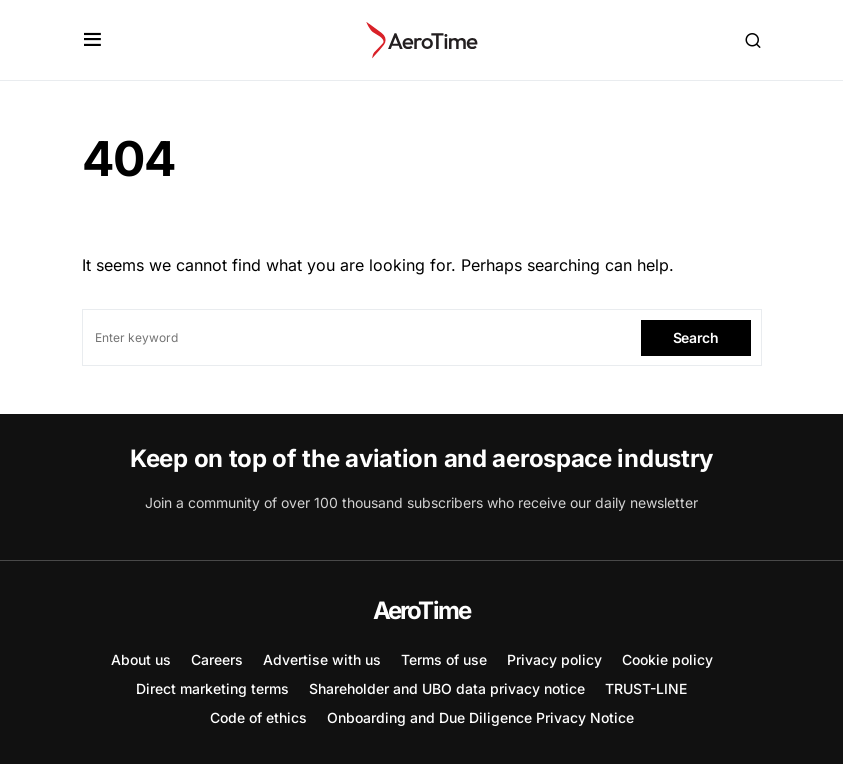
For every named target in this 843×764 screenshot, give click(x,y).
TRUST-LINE (646, 688)
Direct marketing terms (212, 688)
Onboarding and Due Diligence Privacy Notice (480, 717)
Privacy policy (554, 659)
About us (141, 659)
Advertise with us (322, 659)
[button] (92, 40)
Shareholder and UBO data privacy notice (447, 688)
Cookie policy (667, 659)
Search (696, 337)
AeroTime (422, 610)
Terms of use (444, 659)
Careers (217, 659)
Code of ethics (258, 717)
